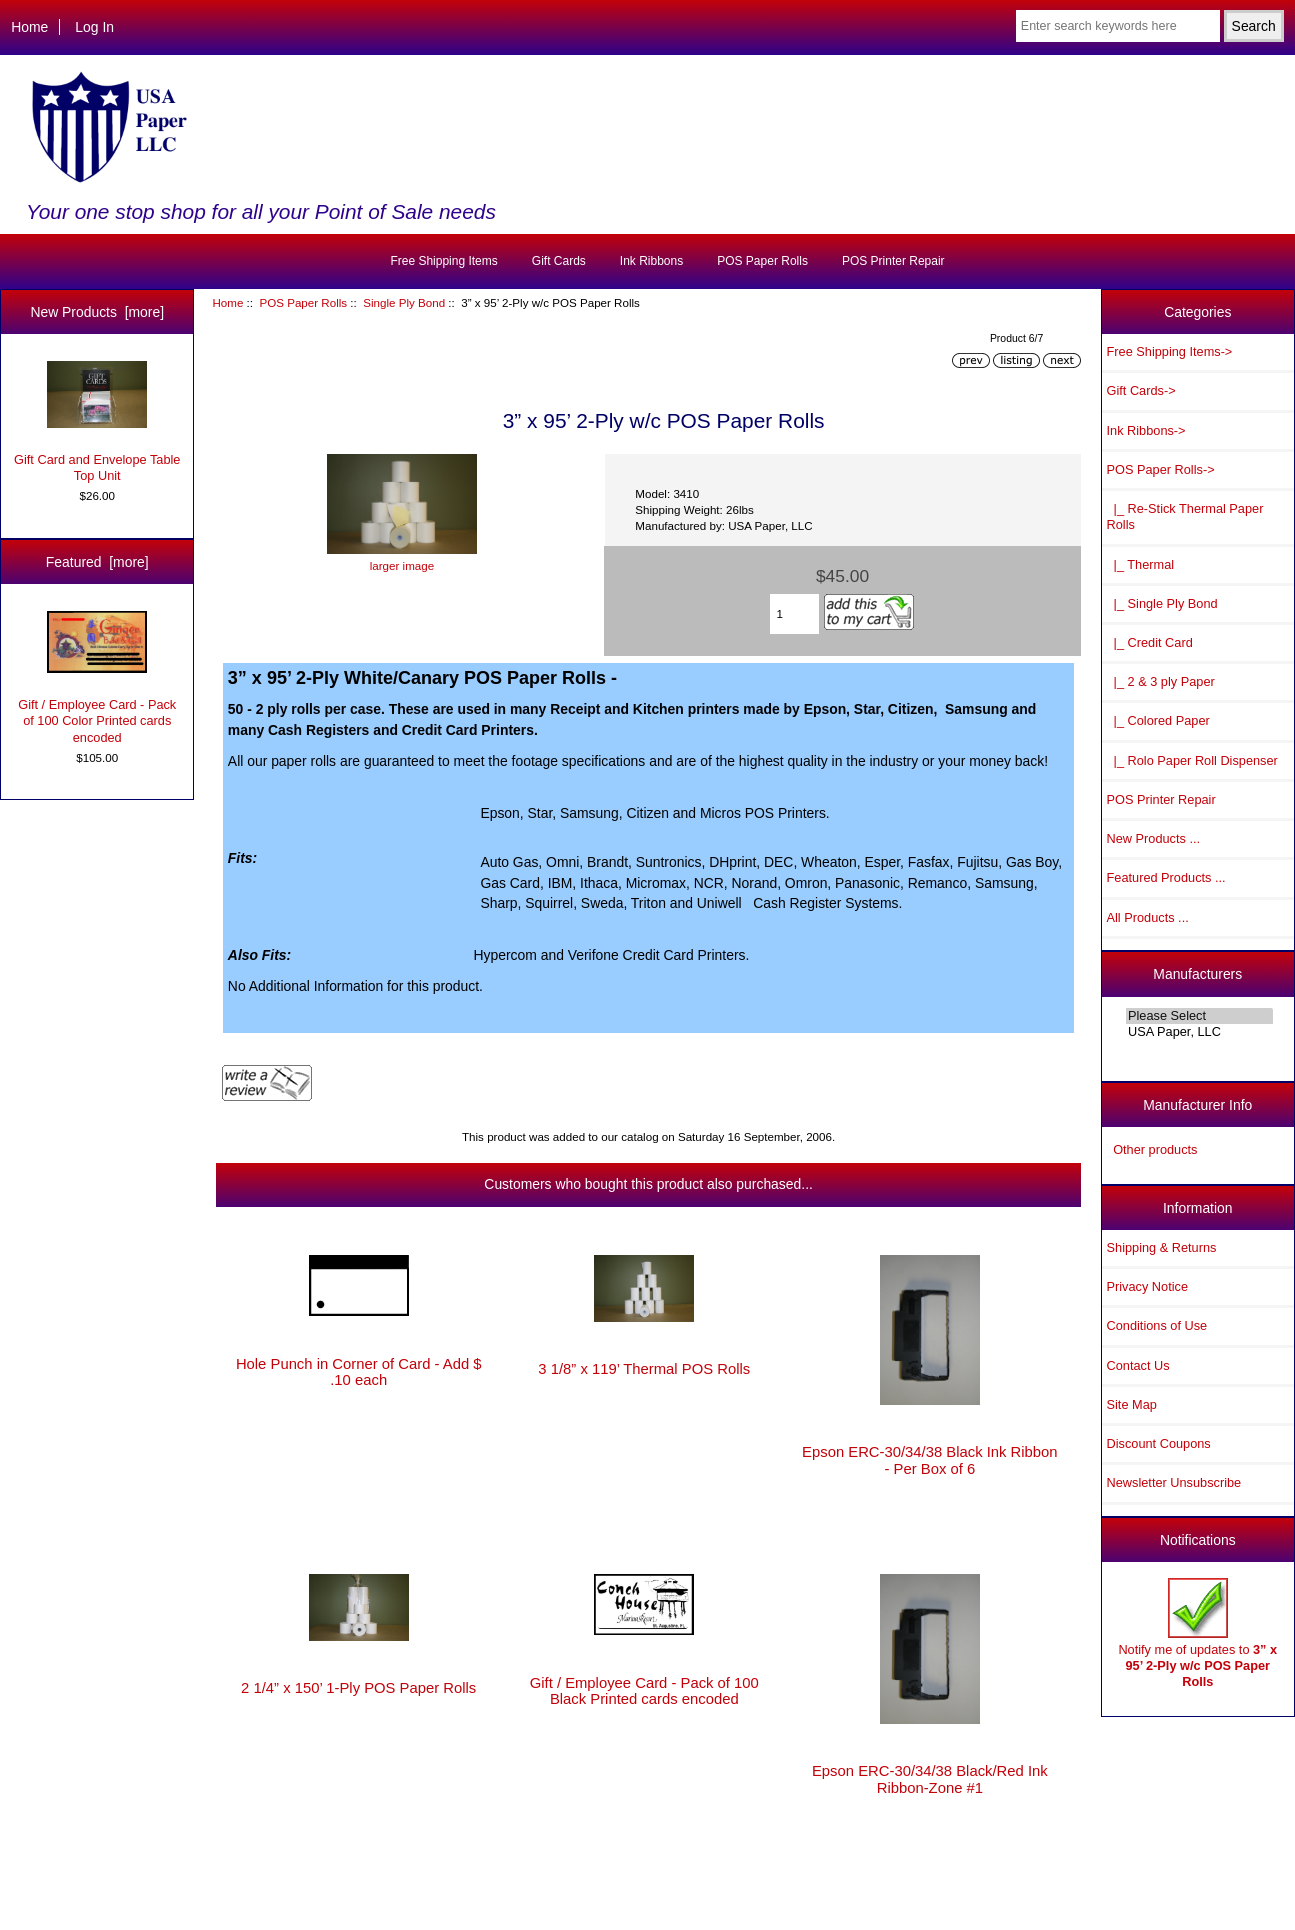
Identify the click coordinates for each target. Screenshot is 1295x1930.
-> (1161, 469)
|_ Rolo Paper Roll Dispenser (1192, 760)
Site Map (1132, 1404)
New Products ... (1154, 838)
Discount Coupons (1159, 1443)
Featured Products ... (1166, 877)
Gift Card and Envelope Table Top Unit (97, 422)
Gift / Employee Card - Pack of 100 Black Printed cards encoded (644, 1691)
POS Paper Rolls (303, 302)
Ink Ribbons (651, 261)
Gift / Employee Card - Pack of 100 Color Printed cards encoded (97, 678)
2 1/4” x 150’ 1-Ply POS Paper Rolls (358, 1688)
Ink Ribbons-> (1146, 430)
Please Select (1199, 1016)
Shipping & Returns (1162, 1247)
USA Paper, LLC (1199, 1032)
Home (29, 27)
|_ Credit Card (1150, 642)
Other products (1155, 1149)
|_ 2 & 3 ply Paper (1161, 681)
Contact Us (1138, 1365)
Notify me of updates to (1197, 1634)
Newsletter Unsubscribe (1174, 1482)
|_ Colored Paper (1158, 720)
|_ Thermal (1141, 564)
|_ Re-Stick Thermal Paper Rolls (1185, 516)
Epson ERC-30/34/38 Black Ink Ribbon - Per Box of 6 (930, 1460)
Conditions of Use (1157, 1325)
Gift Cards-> (1141, 390)
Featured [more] (97, 562)
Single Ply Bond (404, 302)
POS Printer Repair (893, 261)
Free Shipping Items (443, 261)
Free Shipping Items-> (1170, 351)
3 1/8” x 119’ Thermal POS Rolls (644, 1369)
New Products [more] (97, 312)
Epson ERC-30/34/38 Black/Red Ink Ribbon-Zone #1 (930, 1779)
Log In (94, 27)
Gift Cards (559, 261)
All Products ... (1148, 917)
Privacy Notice (1147, 1286)
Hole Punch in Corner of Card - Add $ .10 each (359, 1372)
